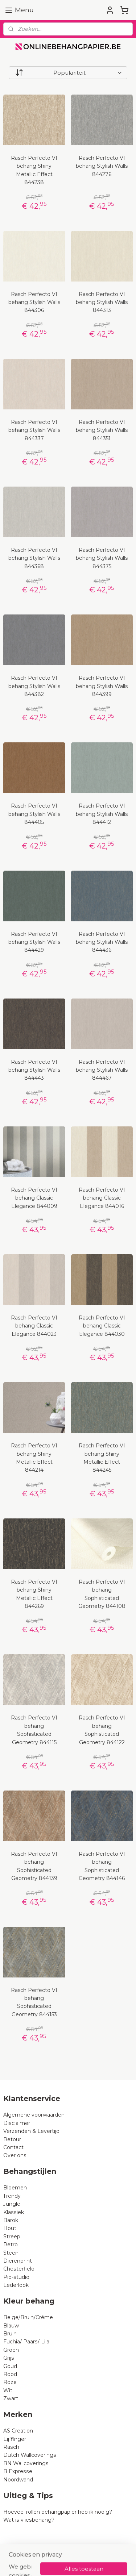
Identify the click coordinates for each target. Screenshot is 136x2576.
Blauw (11, 2325)
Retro (10, 2244)
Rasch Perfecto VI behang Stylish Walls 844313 (102, 302)
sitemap (85, 2550)
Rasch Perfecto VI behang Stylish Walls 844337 (34, 430)
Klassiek (13, 2212)
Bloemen (15, 2187)
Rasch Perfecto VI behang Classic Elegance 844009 (34, 1198)
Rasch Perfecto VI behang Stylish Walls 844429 (34, 941)
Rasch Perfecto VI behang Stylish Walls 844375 (102, 558)
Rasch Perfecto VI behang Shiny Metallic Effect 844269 (34, 1594)
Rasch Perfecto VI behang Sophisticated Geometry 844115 (34, 1729)
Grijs (8, 2358)
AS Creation (18, 2430)
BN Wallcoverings (26, 2463)
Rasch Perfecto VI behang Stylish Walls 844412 (102, 814)
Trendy (12, 2196)
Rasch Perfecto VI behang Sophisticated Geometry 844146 (102, 1866)
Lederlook (16, 2285)
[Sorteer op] (68, 73)
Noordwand (18, 2479)
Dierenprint (17, 2261)
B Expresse (17, 2471)
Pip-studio (16, 2277)
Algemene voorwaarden (34, 2115)
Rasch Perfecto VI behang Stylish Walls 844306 (34, 302)
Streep (11, 2236)
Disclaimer (16, 2123)
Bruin (10, 2333)
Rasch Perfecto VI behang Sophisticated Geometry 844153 (34, 2002)
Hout (9, 2228)
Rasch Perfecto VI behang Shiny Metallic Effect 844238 (34, 170)
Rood (10, 2374)
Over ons (14, 2155)
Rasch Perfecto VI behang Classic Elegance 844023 (34, 1325)
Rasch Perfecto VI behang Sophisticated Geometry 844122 (102, 1729)
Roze (10, 2382)
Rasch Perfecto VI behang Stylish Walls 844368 (34, 558)
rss (99, 2550)
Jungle (11, 2204)
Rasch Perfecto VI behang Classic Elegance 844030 (102, 1325)
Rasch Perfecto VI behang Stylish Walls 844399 (102, 686)
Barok (10, 2220)
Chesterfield (19, 2269)
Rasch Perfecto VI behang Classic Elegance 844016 (102, 1198)
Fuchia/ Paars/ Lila (26, 2341)
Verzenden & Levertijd (31, 2131)
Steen (10, 2253)
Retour (12, 2139)
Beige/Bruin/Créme (28, 2317)
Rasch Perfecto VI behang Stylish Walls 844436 (102, 941)
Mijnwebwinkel (91, 2562)
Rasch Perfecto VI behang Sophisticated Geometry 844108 (101, 1594)
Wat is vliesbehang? (28, 2520)
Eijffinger (14, 2439)
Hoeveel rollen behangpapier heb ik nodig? (57, 2512)
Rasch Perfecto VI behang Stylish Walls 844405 (34, 814)
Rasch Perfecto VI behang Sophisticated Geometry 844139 (34, 1866)
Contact (13, 2147)
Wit (7, 2390)
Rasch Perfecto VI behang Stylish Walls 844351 (102, 430)
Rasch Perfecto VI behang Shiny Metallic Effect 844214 (34, 1457)
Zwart (10, 2398)
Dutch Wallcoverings (29, 2455)
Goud (10, 2366)
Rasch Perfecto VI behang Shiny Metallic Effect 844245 (102, 1457)
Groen (11, 2350)
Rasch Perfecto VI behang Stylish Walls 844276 (102, 166)
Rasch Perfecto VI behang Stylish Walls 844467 (102, 1070)
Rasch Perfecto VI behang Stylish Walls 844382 (34, 686)
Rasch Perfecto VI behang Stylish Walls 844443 (34, 1070)
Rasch (11, 2447)
